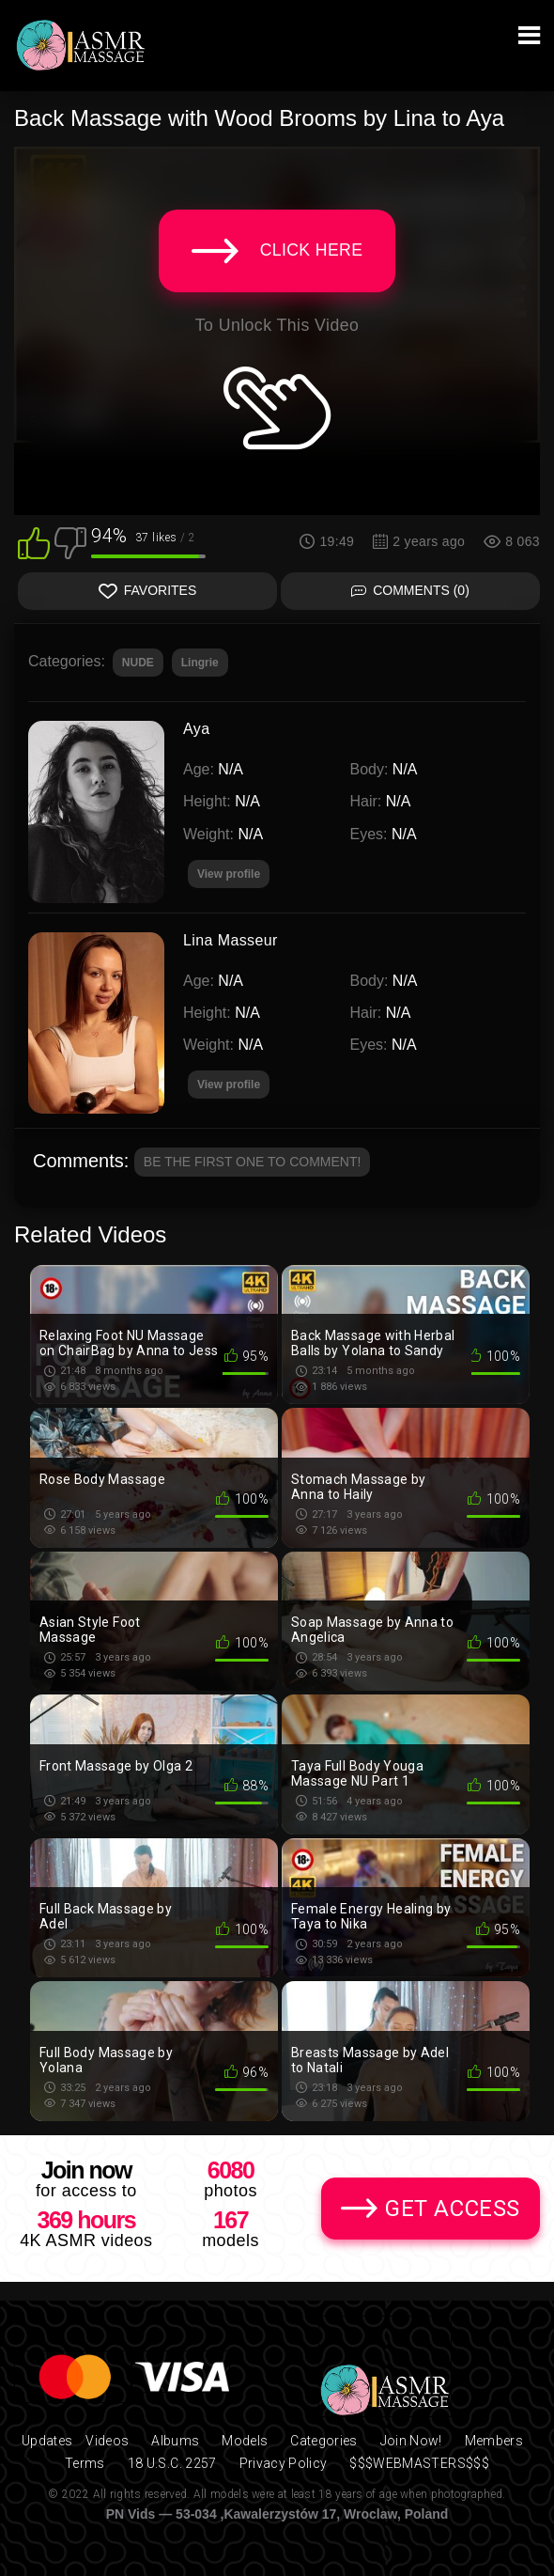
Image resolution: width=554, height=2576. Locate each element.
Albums (175, 2440)
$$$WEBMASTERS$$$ (419, 2463)
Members (494, 2440)
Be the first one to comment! (253, 1161)
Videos (107, 2440)
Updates (47, 2440)
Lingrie (200, 662)
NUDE (138, 662)
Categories (324, 2440)
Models (245, 2440)
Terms (85, 2463)
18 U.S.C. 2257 (172, 2463)
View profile (228, 1084)
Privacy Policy (283, 2463)
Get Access (452, 2208)
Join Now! (411, 2440)
